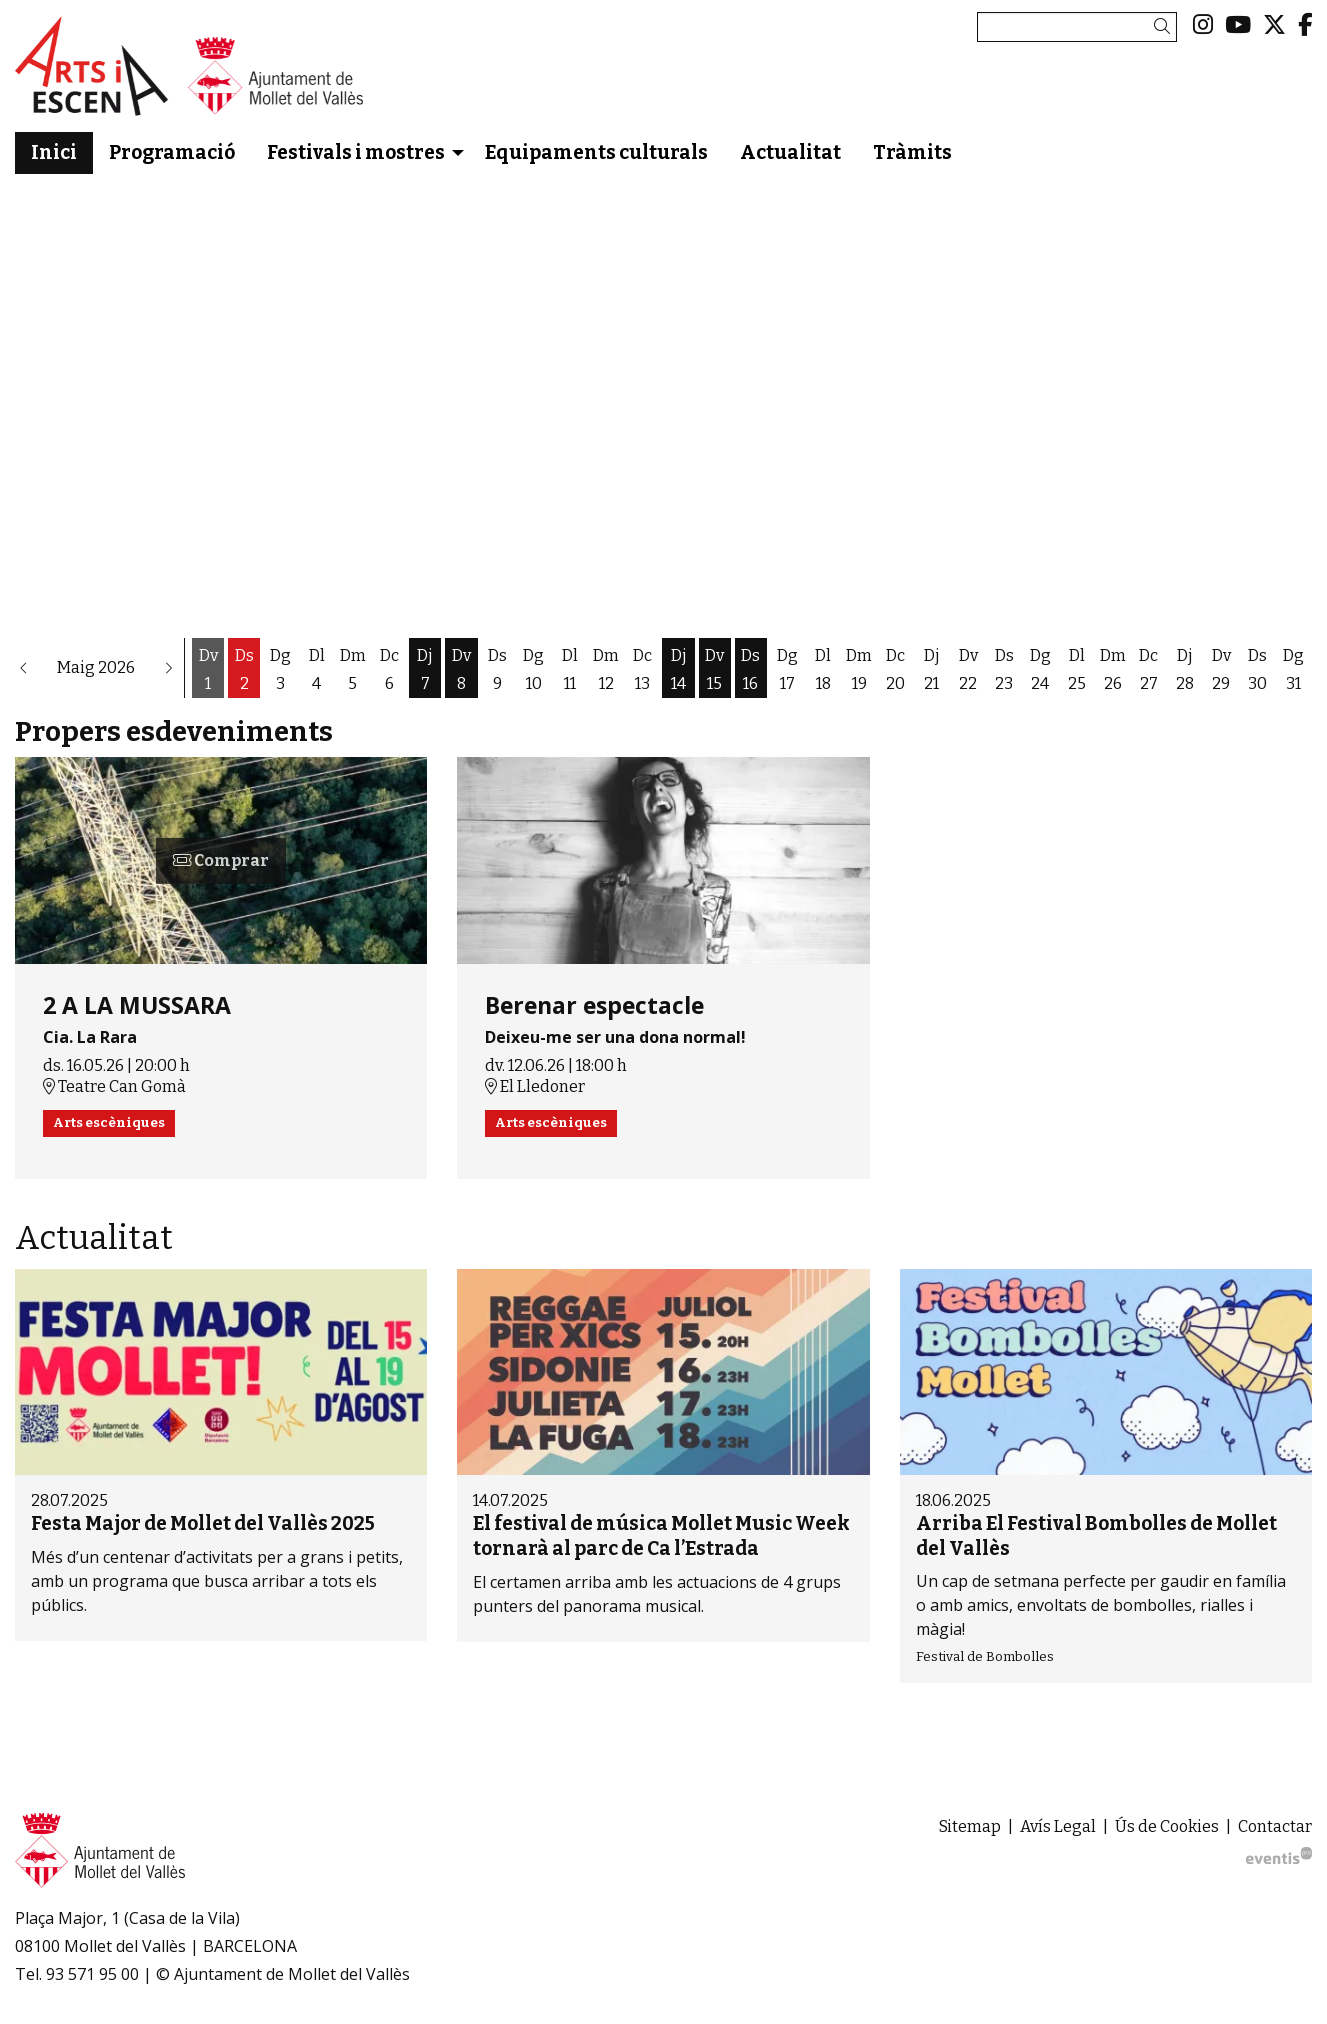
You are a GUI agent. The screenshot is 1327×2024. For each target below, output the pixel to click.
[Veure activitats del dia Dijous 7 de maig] (425, 670)
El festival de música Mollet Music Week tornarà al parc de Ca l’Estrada (661, 1536)
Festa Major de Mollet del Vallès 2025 (203, 1523)
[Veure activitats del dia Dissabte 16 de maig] (751, 670)
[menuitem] (1203, 25)
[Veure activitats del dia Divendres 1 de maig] (208, 670)
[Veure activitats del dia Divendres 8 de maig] (461, 670)
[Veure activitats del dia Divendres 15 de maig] (715, 670)
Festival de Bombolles (985, 1657)
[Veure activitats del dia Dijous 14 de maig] (678, 670)
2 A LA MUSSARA (137, 1006)
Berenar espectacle (594, 1006)
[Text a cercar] (1077, 27)
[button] (1165, 26)
